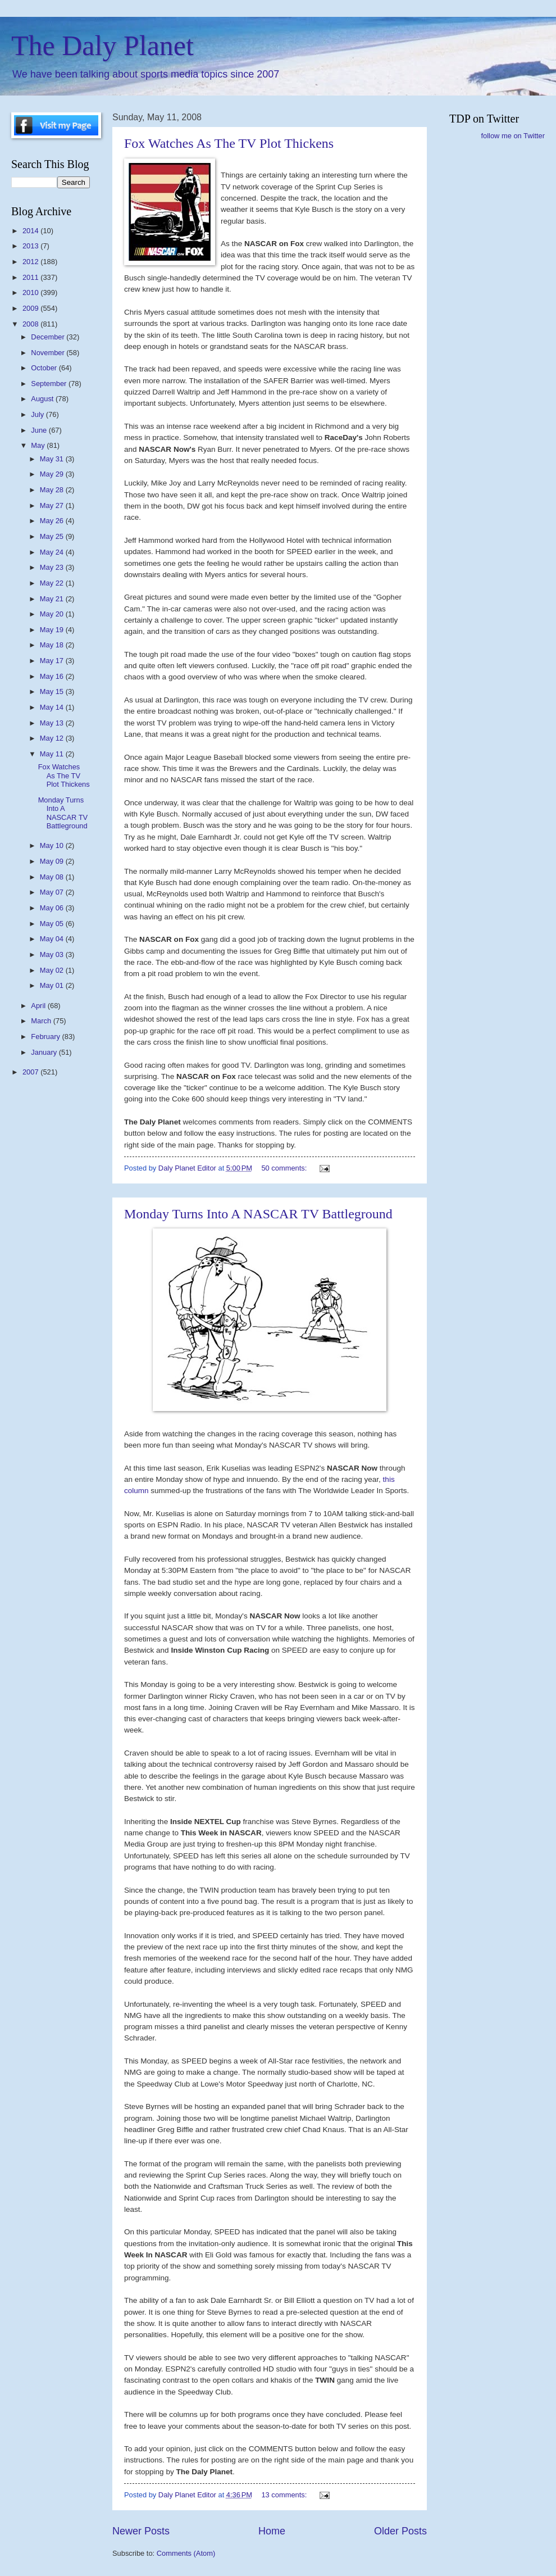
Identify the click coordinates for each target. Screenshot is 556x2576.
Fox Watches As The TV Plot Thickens (229, 143)
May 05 (53, 923)
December (48, 337)
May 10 (53, 845)
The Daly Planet (102, 45)
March (42, 1021)
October (44, 368)
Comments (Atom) (186, 2553)
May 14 (53, 707)
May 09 (53, 861)
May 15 (53, 691)
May (39, 445)
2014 (31, 230)
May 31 (53, 459)
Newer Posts (141, 2531)
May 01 (53, 985)
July (38, 414)
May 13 (53, 723)
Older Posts (400, 2531)
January (44, 1052)
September (50, 383)
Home (271, 2531)
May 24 (53, 552)
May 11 (53, 754)
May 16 (53, 676)
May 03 (53, 954)
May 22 (53, 583)
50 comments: (284, 1168)
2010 (31, 292)
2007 (31, 1072)
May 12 (53, 738)
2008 (31, 324)
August (43, 398)
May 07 (53, 892)
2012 (31, 261)
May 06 (53, 908)
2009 (31, 308)
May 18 (53, 645)
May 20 (53, 614)
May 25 (53, 536)
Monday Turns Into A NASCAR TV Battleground (258, 1214)
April (39, 1005)
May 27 (53, 505)
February (46, 1036)
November (48, 352)
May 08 (53, 877)
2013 (31, 246)
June (40, 430)
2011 (31, 277)
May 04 (53, 939)
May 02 (53, 970)
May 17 (53, 660)
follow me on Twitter (513, 135)
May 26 (53, 520)
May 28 (53, 490)
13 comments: (284, 2495)
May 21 (53, 599)
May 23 (53, 567)
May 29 (53, 474)
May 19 (53, 629)
